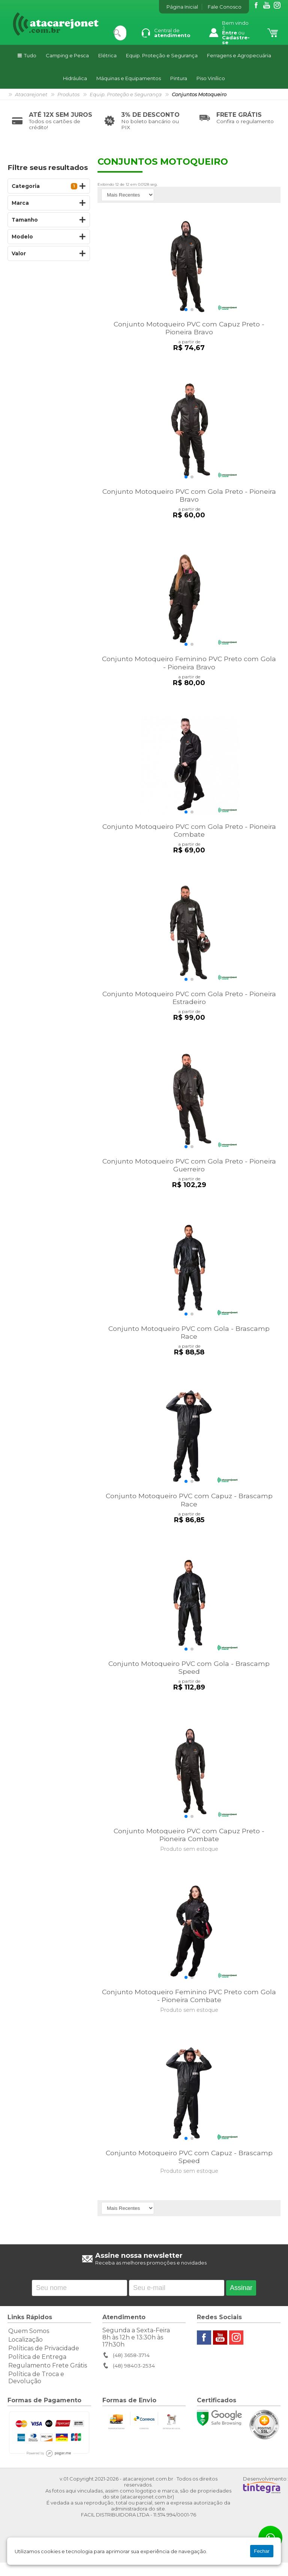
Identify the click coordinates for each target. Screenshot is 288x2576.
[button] (186, 310)
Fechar (261, 2551)
